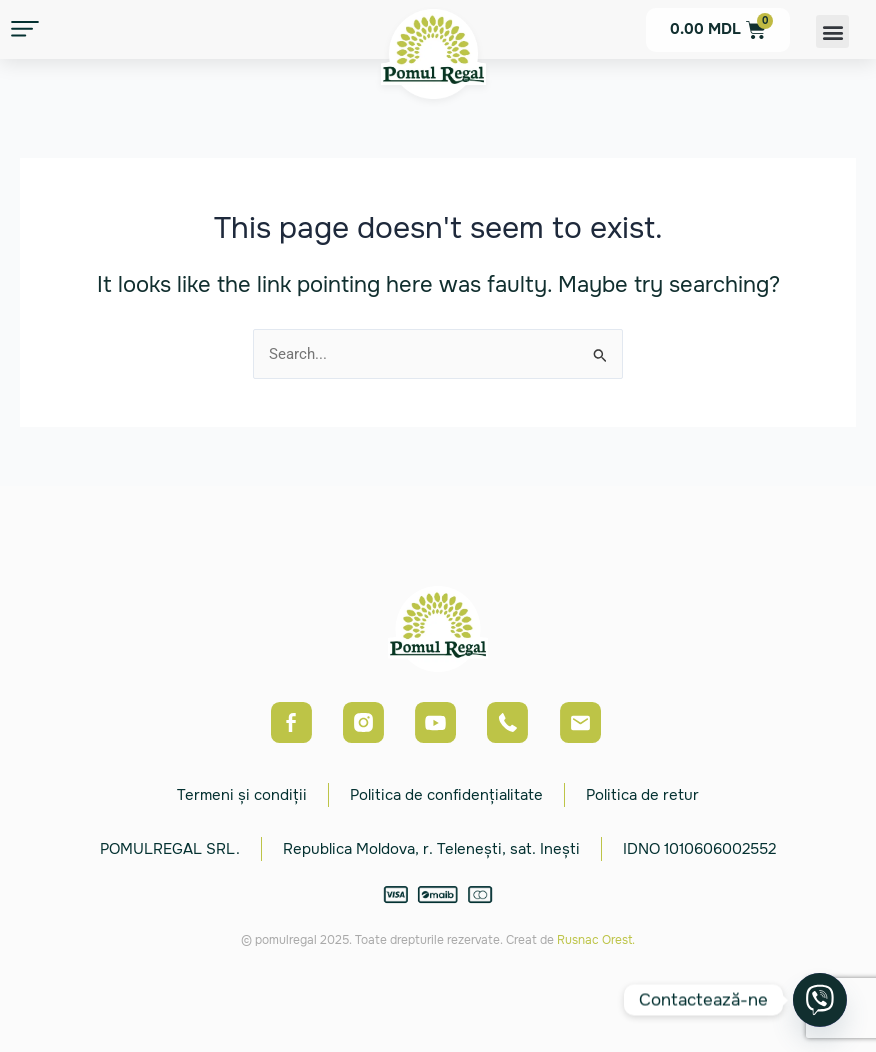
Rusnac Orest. (596, 940)
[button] (832, 31)
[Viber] (820, 1000)
